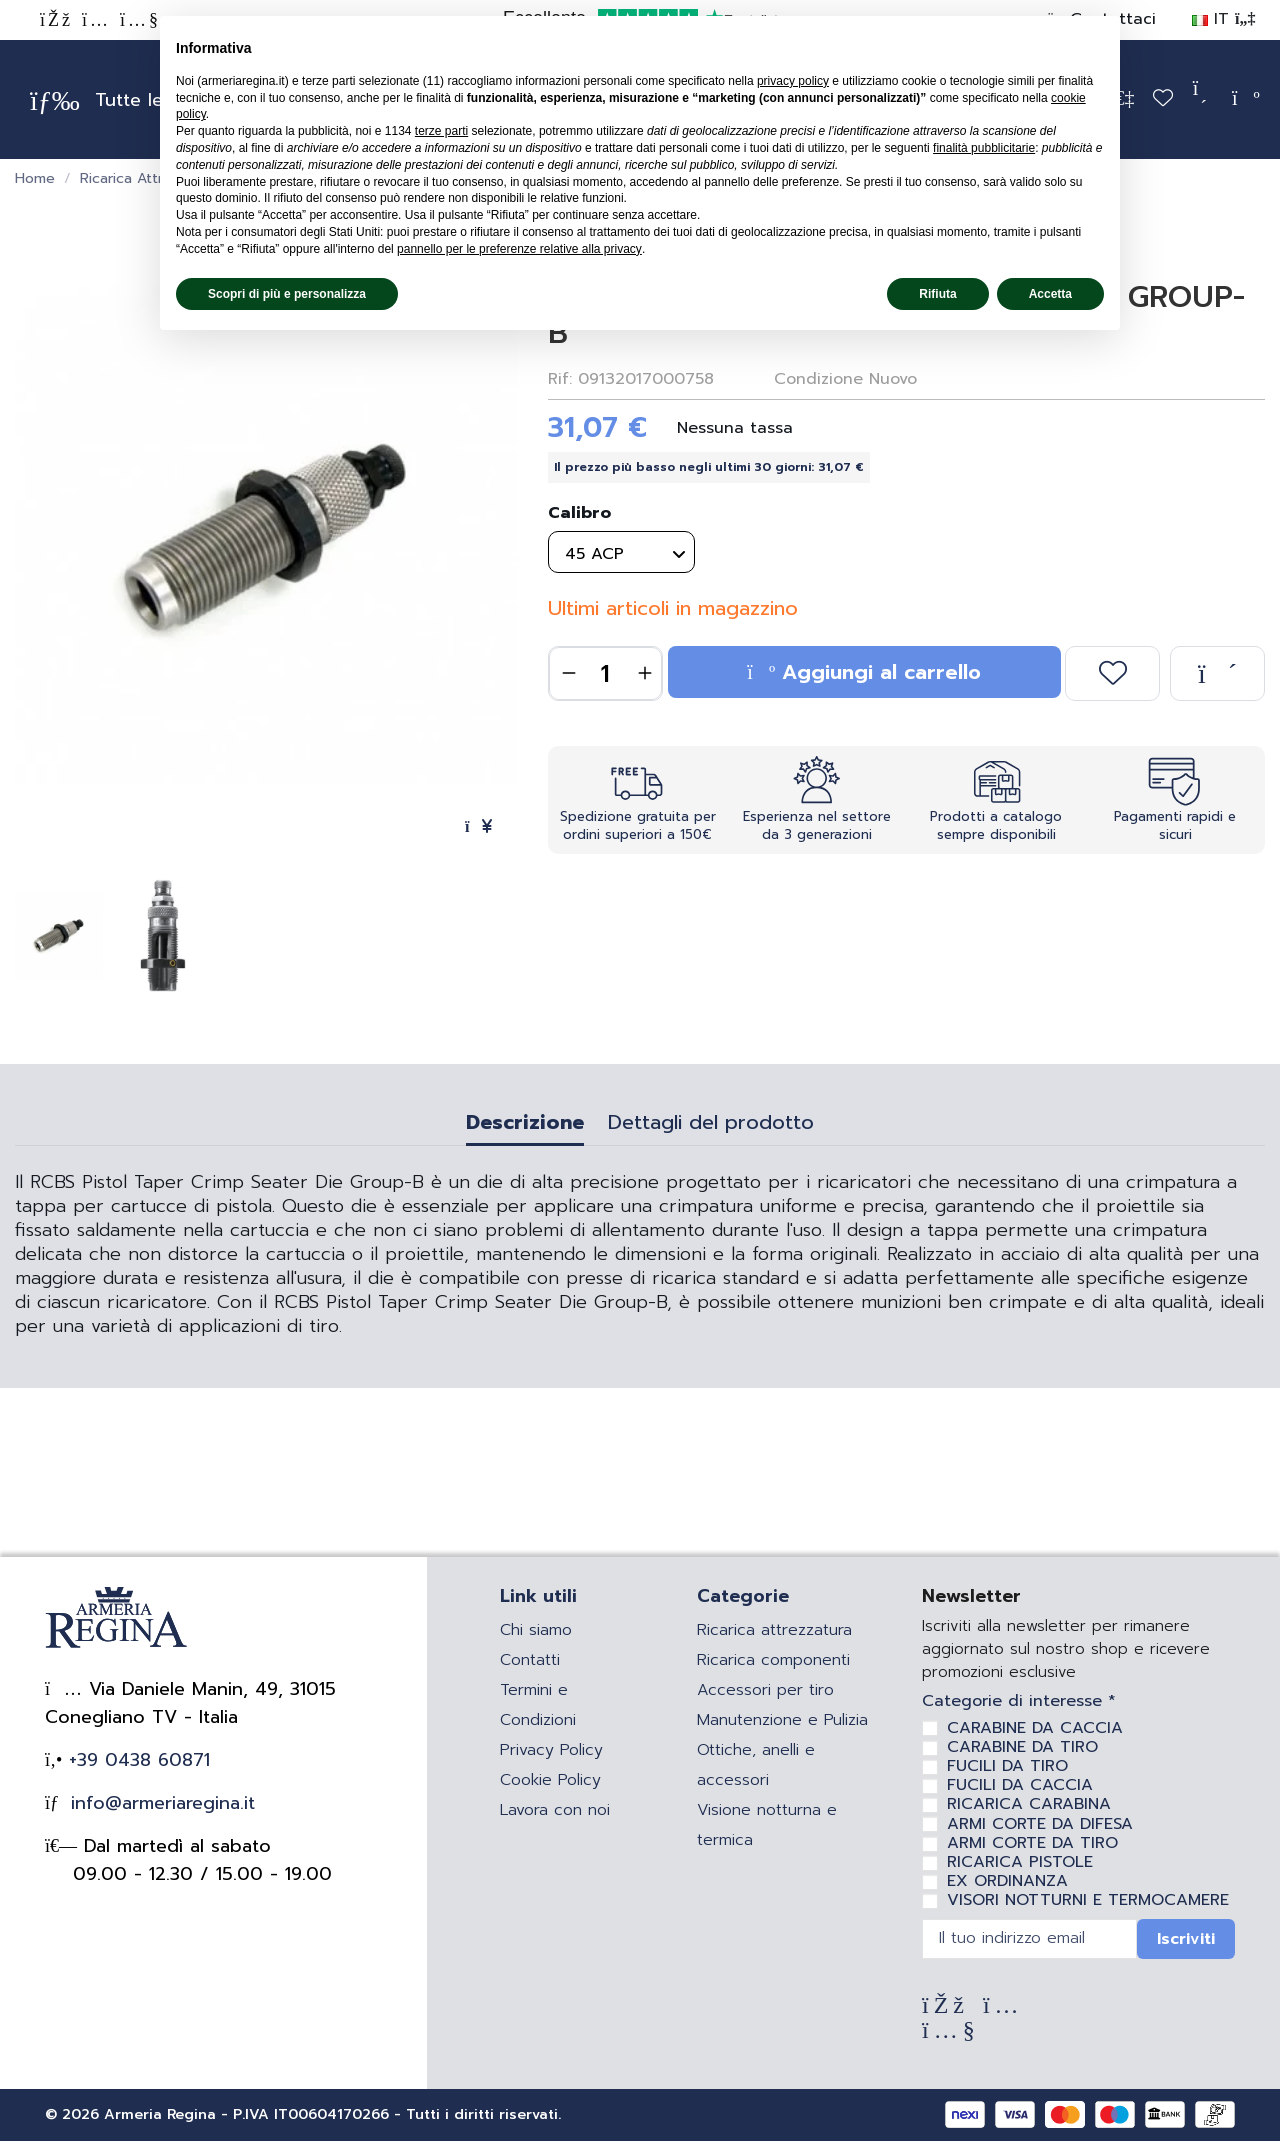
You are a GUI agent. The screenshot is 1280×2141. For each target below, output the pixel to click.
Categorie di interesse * (1019, 1701)
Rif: (560, 379)
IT (1223, 19)
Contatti (530, 1660)
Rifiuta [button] (937, 294)
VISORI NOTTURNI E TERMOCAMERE (1088, 1900)
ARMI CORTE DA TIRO (1032, 1843)
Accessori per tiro (765, 1690)
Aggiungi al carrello (864, 672)
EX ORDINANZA (1007, 1881)
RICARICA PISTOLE (1020, 1862)
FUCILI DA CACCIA (1020, 1785)
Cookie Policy (550, 1780)
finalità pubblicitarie (984, 148)
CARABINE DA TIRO (1022, 1747)
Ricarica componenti (773, 1660)
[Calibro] (621, 552)
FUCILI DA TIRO (1007, 1766)
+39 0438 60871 (136, 1760)
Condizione (818, 379)
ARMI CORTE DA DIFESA (1040, 1824)
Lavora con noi (555, 1810)
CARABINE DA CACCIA (1035, 1728)
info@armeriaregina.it (159, 1803)
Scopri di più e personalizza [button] (287, 294)
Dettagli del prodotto (711, 1125)
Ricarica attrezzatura (774, 1630)
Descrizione (525, 1125)
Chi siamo (536, 1630)
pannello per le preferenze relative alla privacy (519, 249)
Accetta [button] (1050, 294)
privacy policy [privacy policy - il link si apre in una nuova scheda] (793, 81)
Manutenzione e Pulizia (782, 1720)
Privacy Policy (551, 1750)
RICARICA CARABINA (1029, 1804)
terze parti (441, 131)
